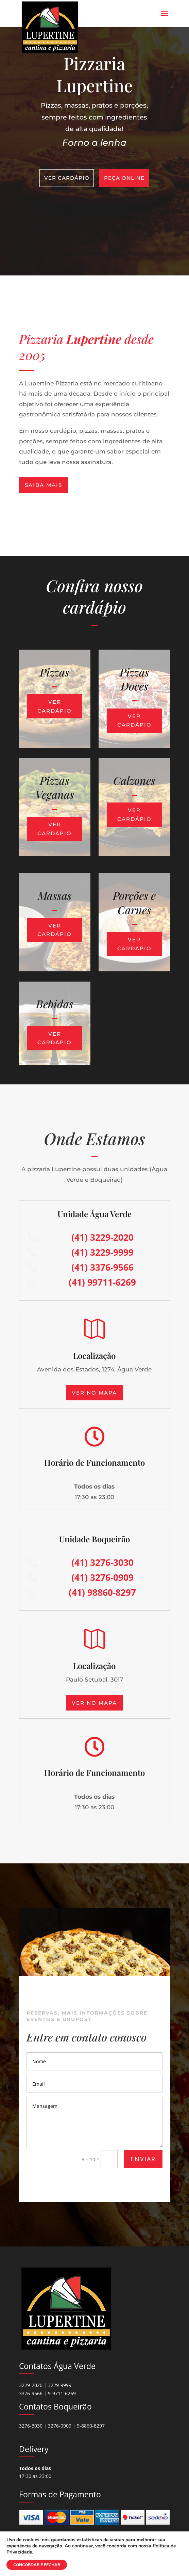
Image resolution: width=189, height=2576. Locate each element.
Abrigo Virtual (75, 2559)
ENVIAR (143, 2159)
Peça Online (123, 177)
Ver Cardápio (68, 177)
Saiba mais (43, 485)
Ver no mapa (94, 1392)
